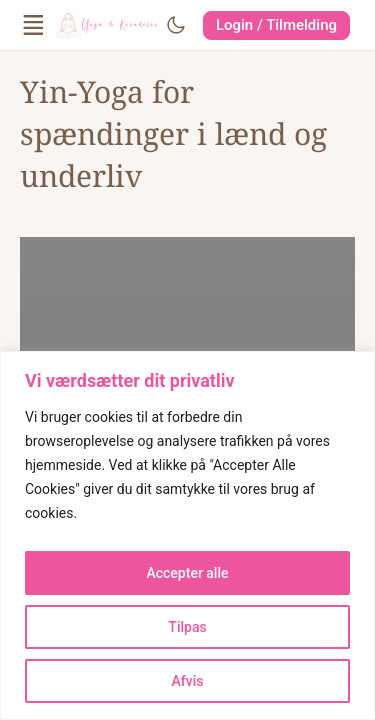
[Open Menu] (34, 25)
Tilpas (187, 627)
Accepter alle (187, 573)
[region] (187, 535)
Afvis (188, 681)
